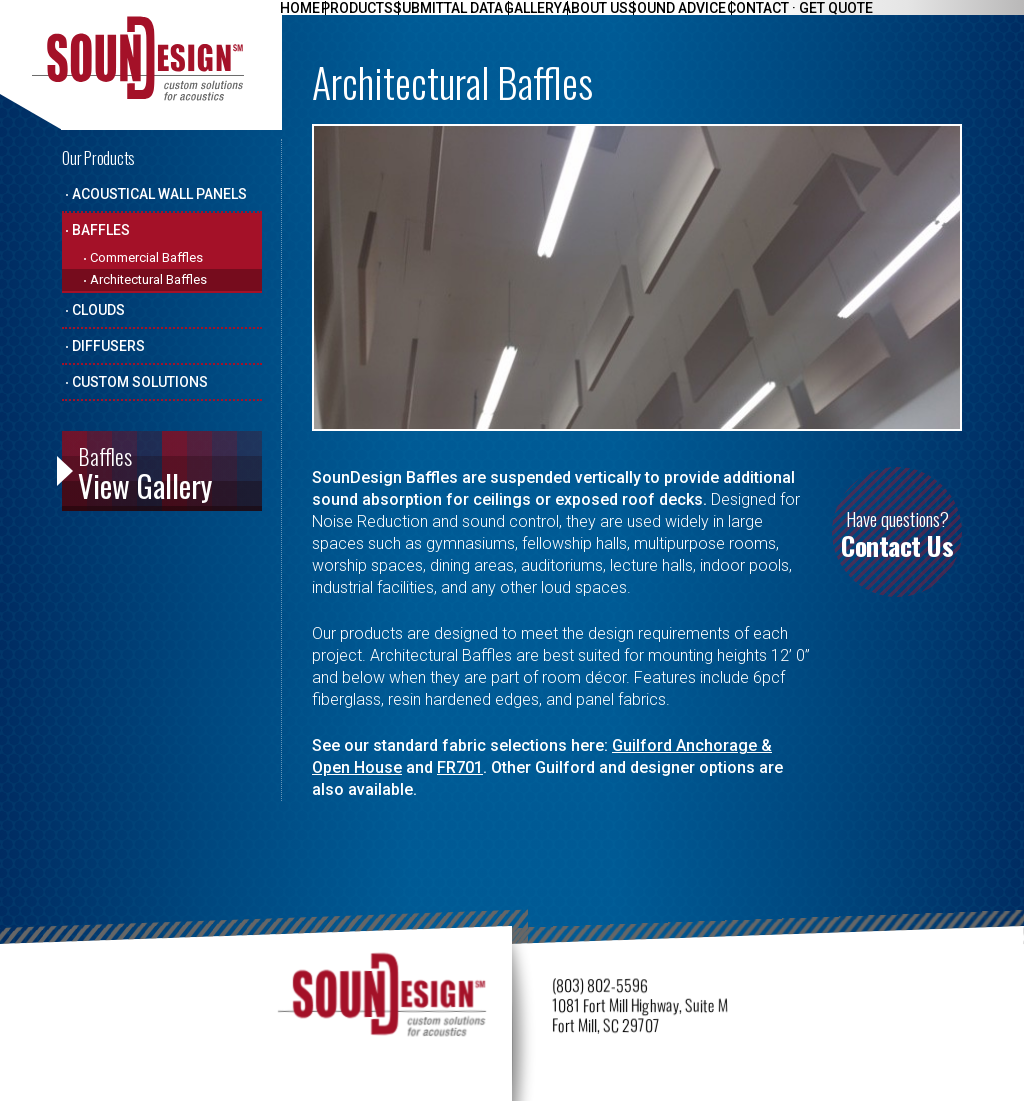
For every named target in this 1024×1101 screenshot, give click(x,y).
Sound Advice (741, 21)
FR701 (460, 767)
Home (306, 21)
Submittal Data (477, 21)
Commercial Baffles (146, 257)
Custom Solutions (140, 382)
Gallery (573, 21)
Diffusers (108, 346)
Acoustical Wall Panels (159, 194)
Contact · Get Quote (875, 21)
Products (374, 21)
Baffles (101, 230)
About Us (647, 21)
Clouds (98, 310)
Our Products (98, 158)
